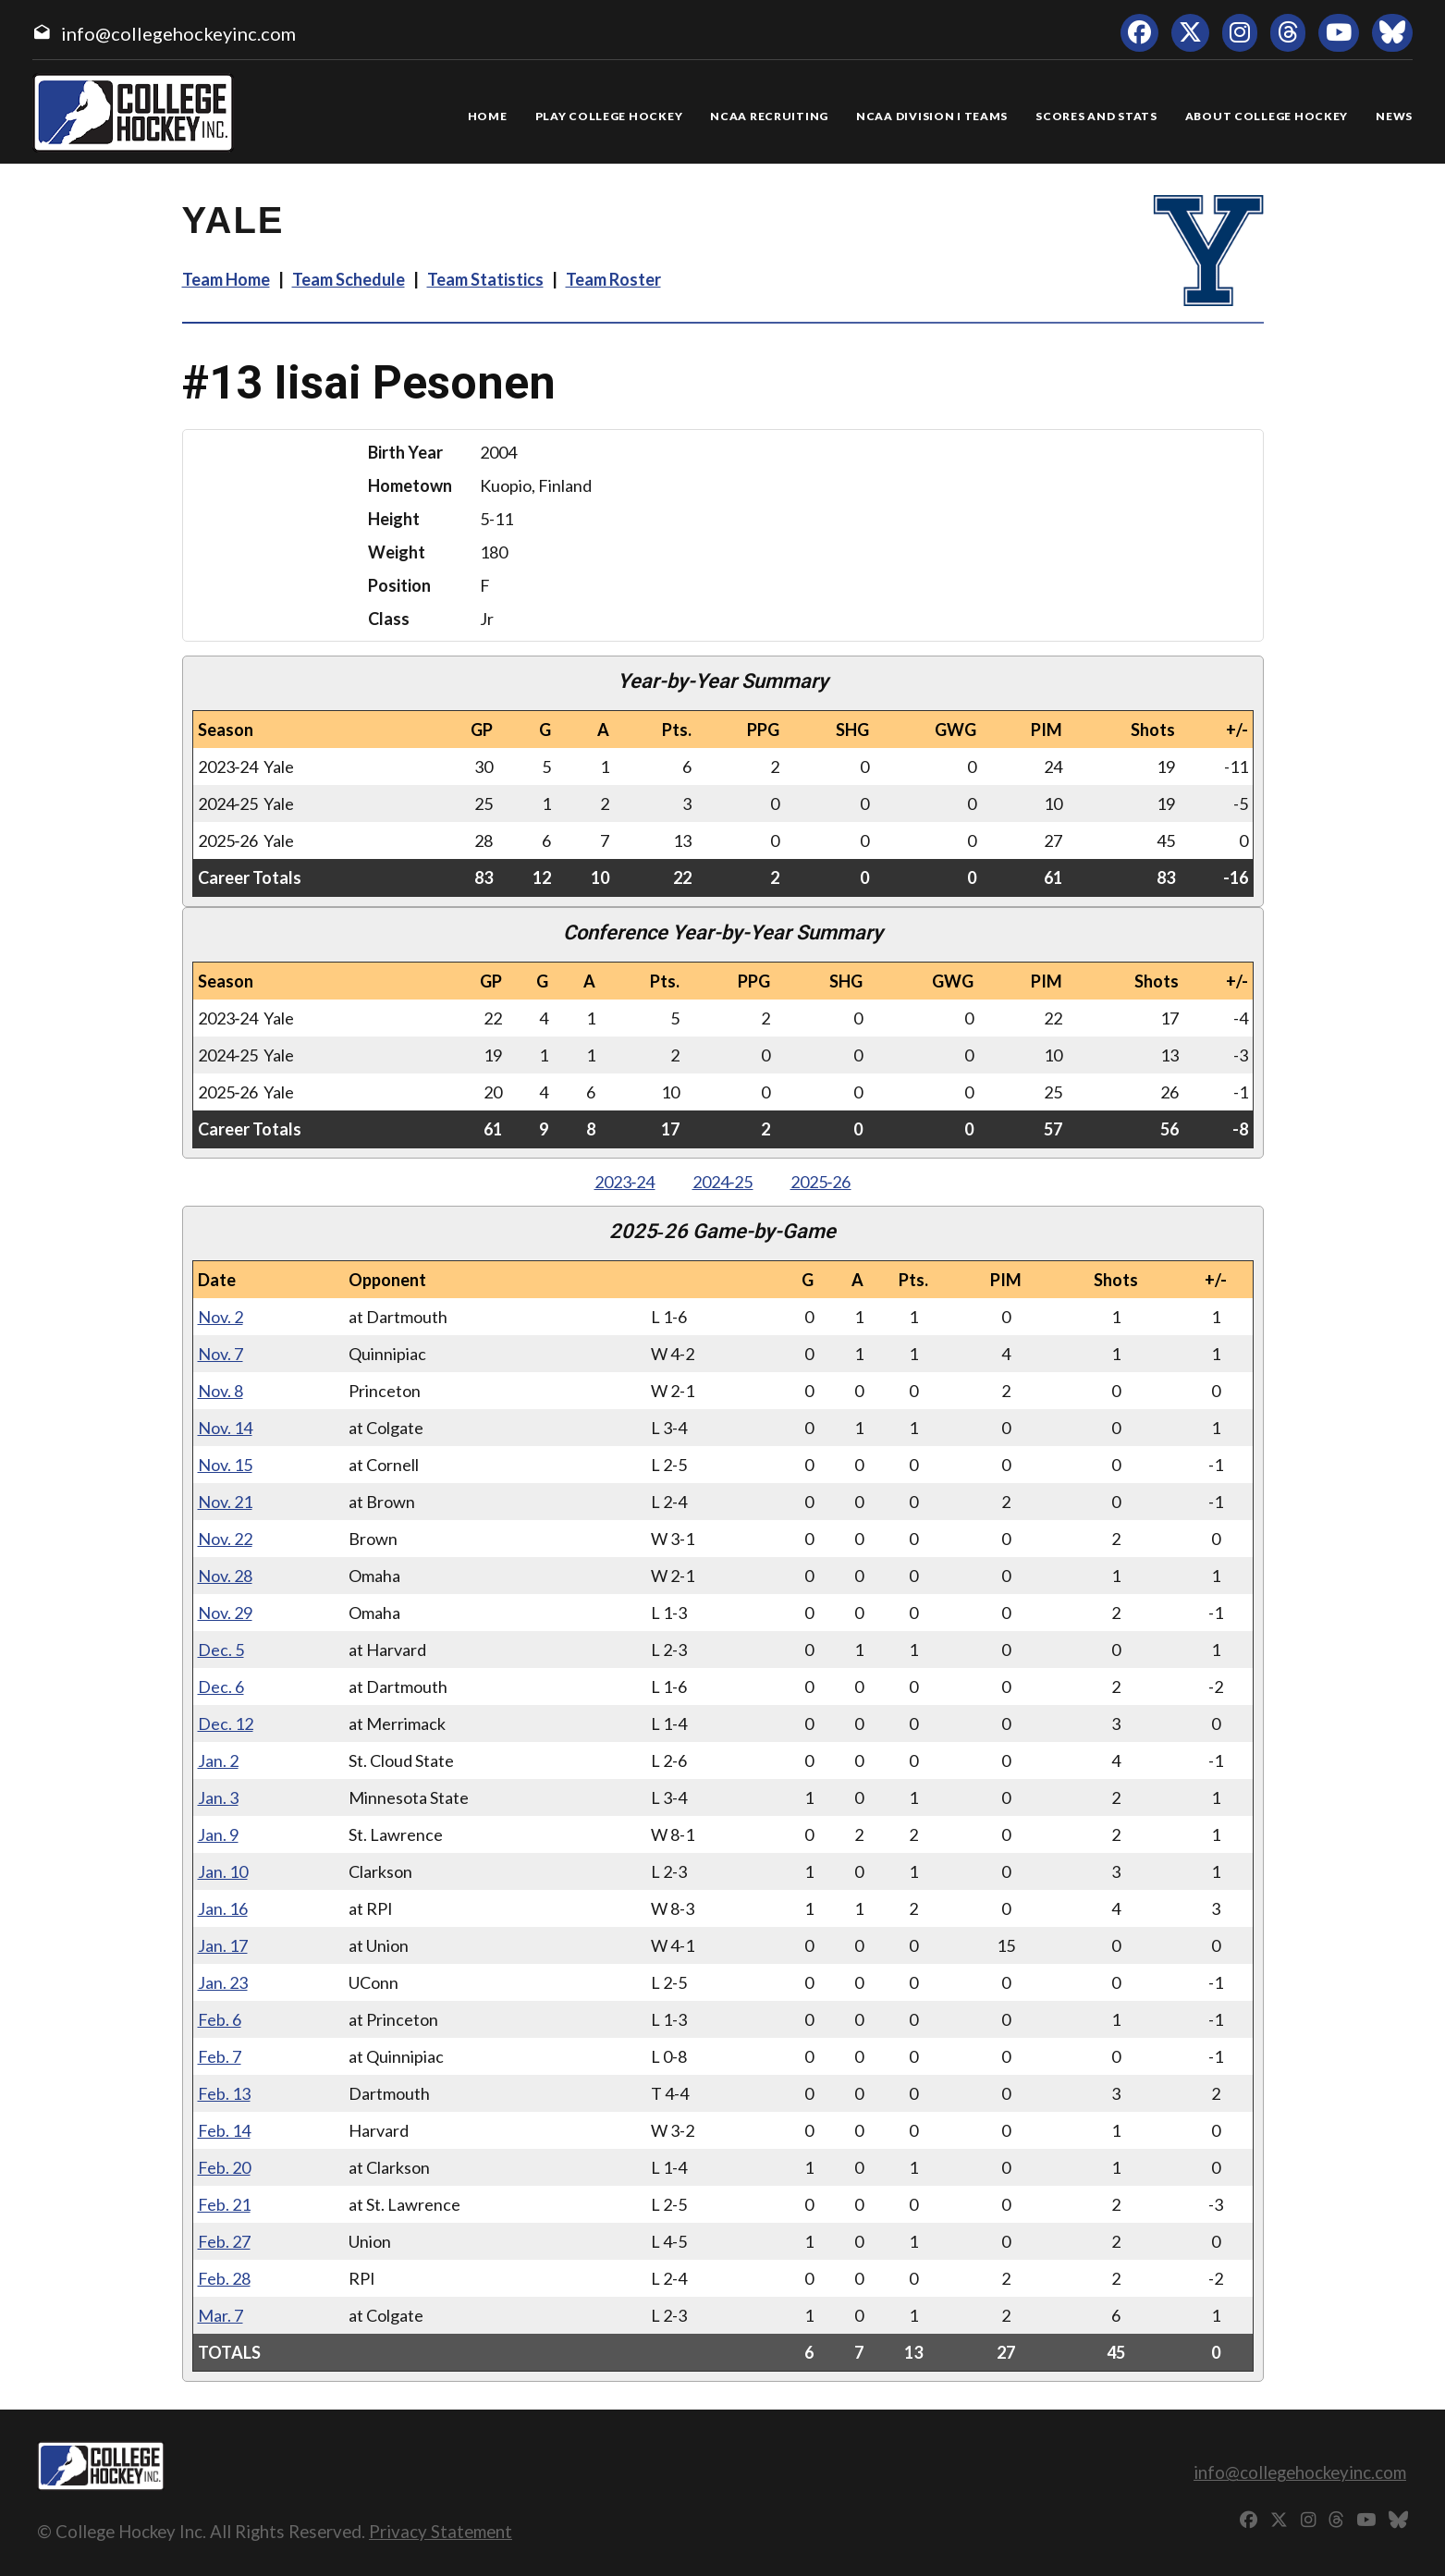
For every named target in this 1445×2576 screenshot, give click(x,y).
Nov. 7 (220, 1353)
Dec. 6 (221, 1686)
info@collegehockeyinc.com (178, 33)
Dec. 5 (221, 1649)
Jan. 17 (223, 1945)
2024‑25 (722, 1181)
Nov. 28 (225, 1575)
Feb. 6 (219, 2019)
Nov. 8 (220, 1390)
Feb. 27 (224, 2241)
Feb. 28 (224, 2278)
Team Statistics (485, 279)
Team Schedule (348, 279)
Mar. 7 (220, 2315)
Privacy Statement (440, 2531)
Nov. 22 (225, 1538)
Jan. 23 (223, 1982)
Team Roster (613, 279)
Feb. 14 (224, 2130)
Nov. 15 (225, 1464)
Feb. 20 (224, 2167)
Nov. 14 (225, 1427)
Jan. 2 (218, 1760)
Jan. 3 (218, 1797)
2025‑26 (820, 1181)
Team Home (226, 279)
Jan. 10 (223, 1871)
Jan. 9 (218, 1834)
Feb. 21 (224, 2204)
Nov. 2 (220, 1316)
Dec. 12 (225, 1723)
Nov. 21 (225, 1501)
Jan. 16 (223, 1908)
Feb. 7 (219, 2056)
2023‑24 (624, 1181)
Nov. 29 (225, 1612)
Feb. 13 (224, 2093)
